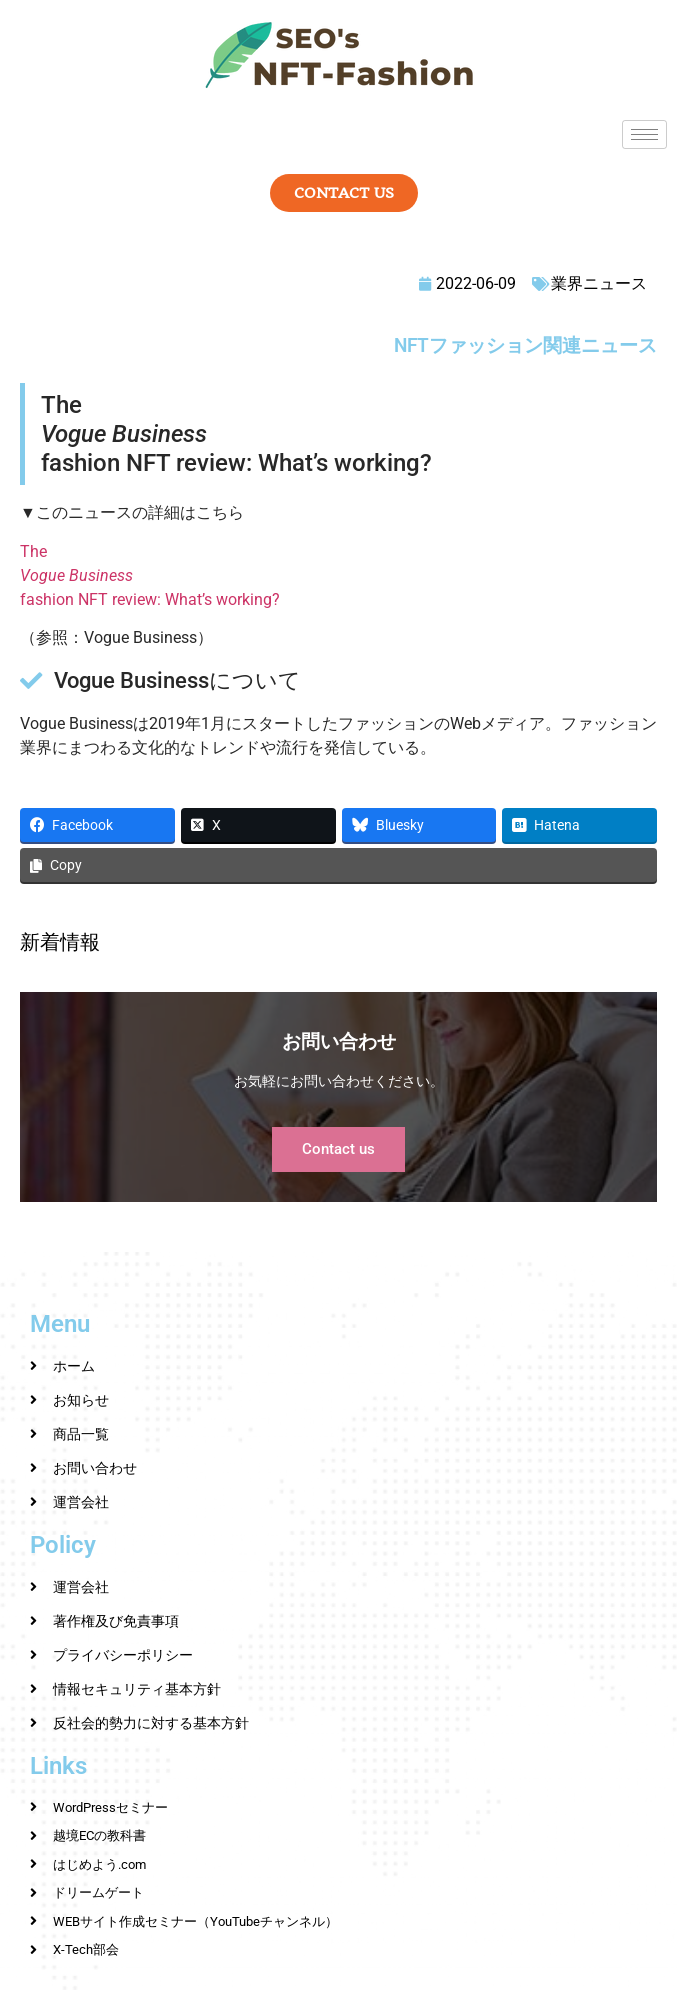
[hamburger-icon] (644, 134)
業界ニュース (599, 283)
